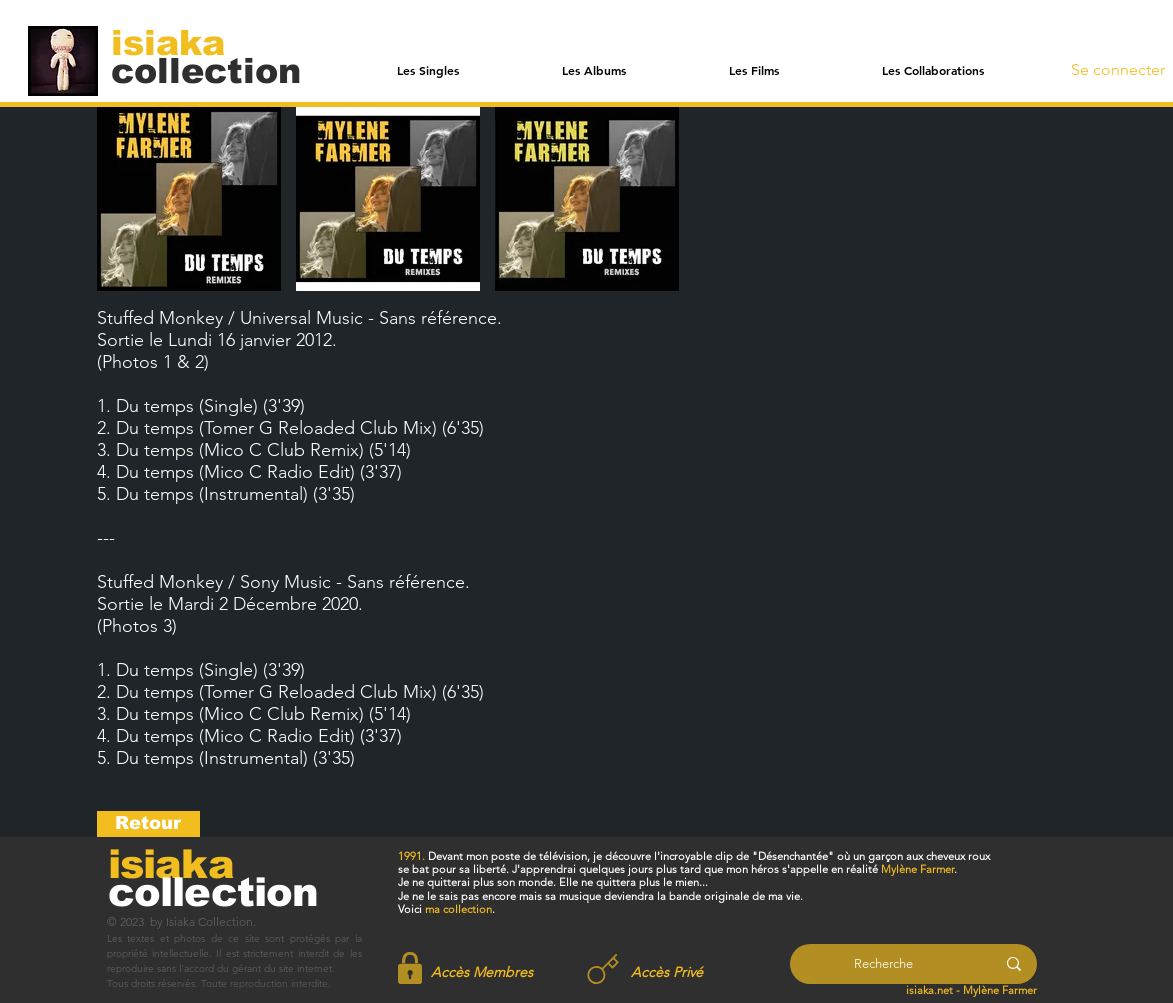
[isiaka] (179, 42)
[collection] (206, 70)
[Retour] (148, 824)
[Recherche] (883, 964)
